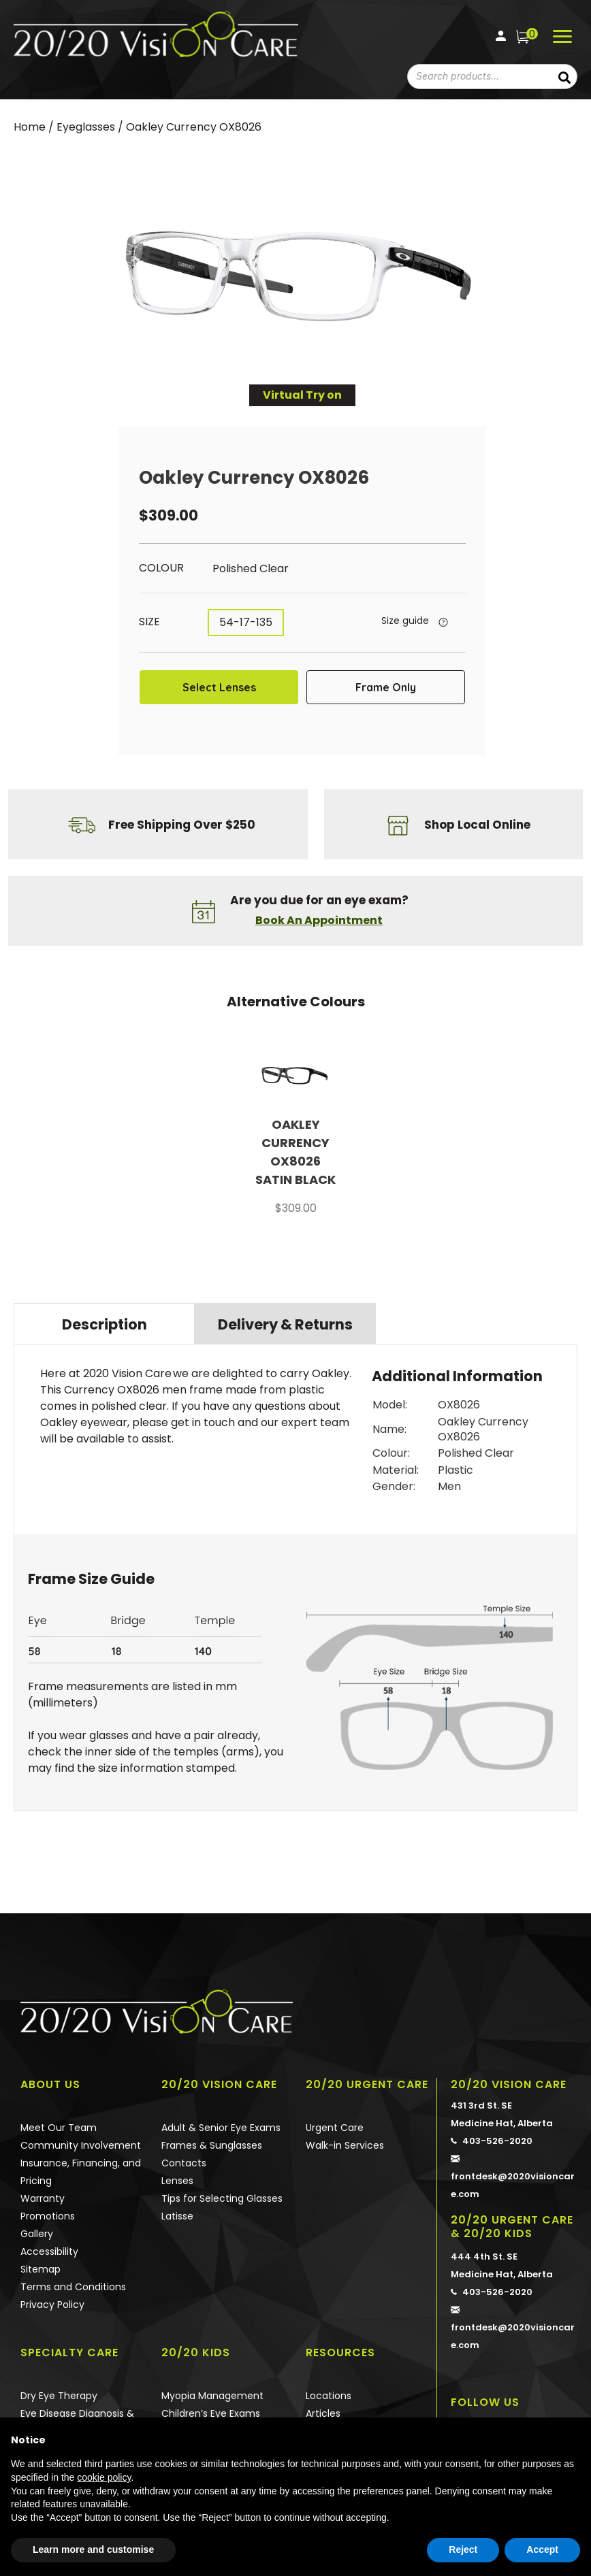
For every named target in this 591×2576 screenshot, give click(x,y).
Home (30, 127)
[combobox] (473, 76)
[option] (295, 1136)
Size (149, 621)
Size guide (405, 620)
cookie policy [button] (104, 2477)
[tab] (104, 1322)
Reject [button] (463, 2549)
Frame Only (385, 686)
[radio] (291, 568)
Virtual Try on (302, 395)
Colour (161, 568)
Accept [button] (542, 2549)
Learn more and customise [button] (93, 2549)
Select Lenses (219, 686)
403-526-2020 (491, 2140)
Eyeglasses (86, 127)
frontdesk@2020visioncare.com (514, 2174)
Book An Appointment (319, 919)
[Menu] (562, 36)
